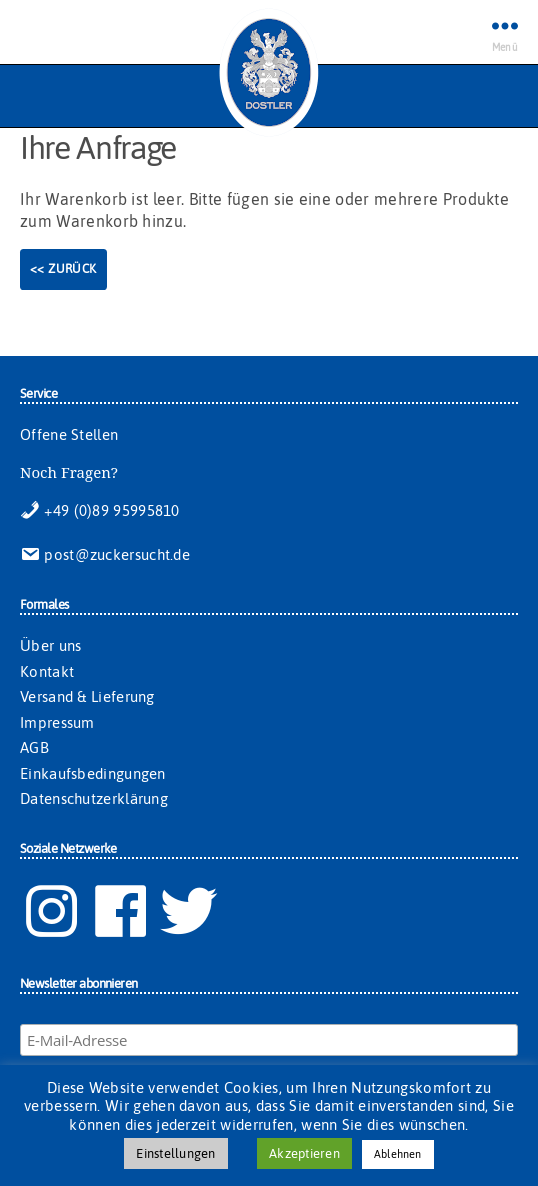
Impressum (57, 722)
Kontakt (47, 671)
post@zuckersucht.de (105, 554)
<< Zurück (63, 269)
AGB (34, 747)
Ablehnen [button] (398, 1154)
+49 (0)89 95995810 (100, 510)
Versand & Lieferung (87, 696)
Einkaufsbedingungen (93, 773)
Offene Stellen (69, 434)
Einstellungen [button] (175, 1153)
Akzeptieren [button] (304, 1153)
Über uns (50, 645)
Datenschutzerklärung (94, 798)
